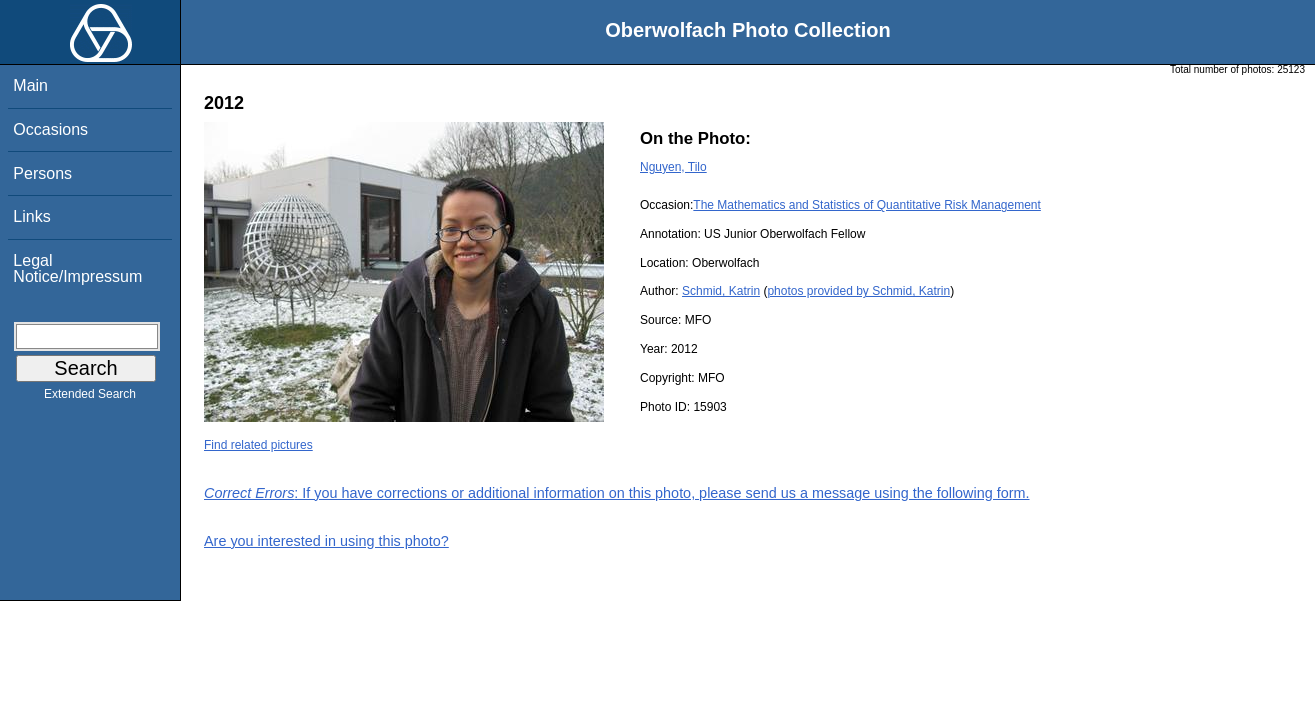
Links (31, 216)
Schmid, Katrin (721, 291)
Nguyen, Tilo (673, 167)
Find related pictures (258, 445)
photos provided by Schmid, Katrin (858, 291)
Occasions (50, 129)
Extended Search (90, 398)
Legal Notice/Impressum (77, 268)
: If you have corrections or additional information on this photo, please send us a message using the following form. (617, 493)
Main (30, 85)
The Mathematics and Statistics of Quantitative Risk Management (867, 205)
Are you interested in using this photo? (326, 541)
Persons (42, 173)
